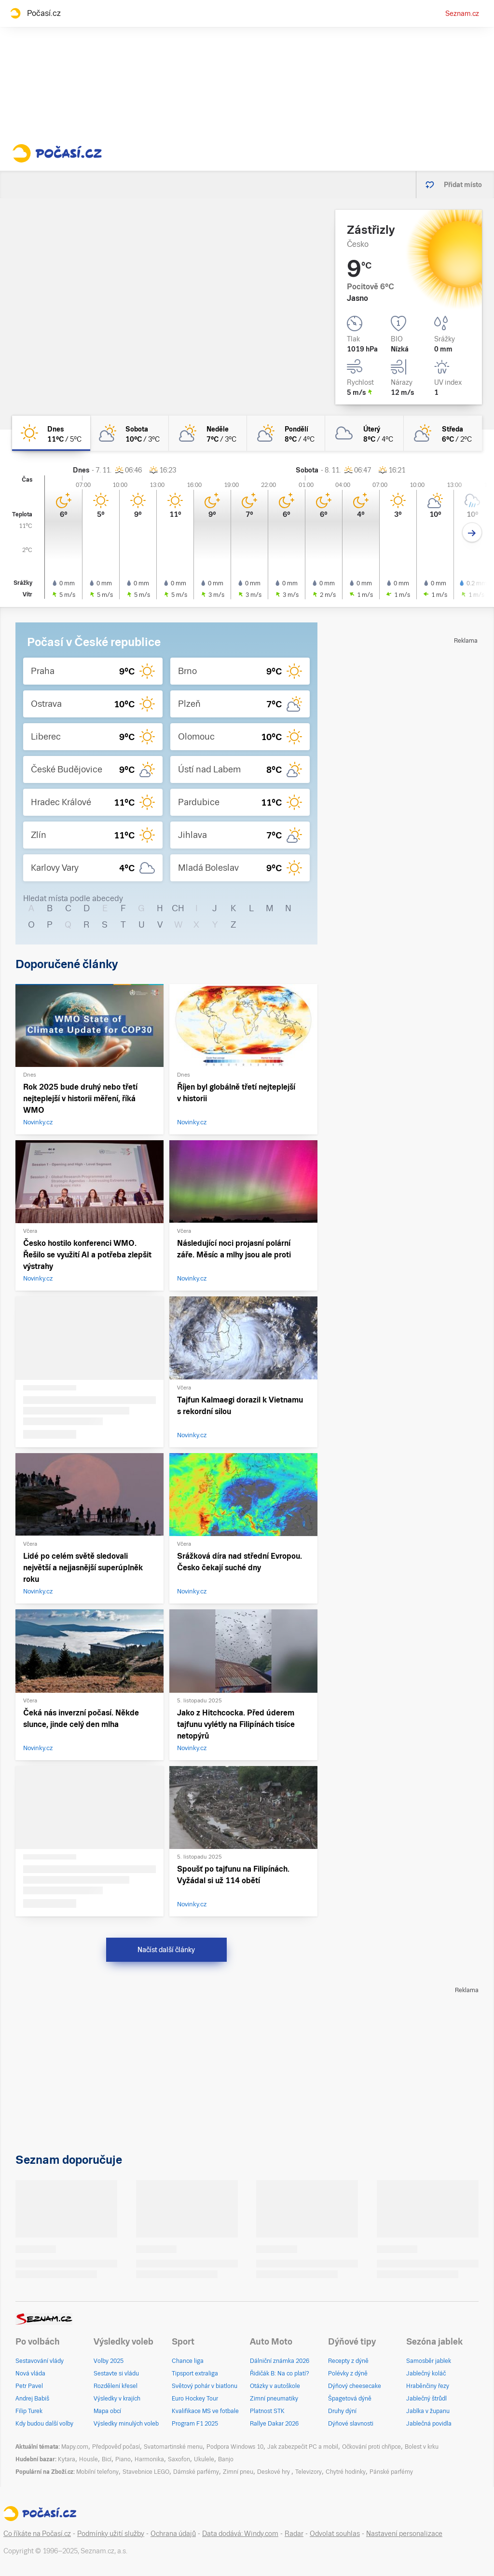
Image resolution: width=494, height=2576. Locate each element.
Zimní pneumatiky (274, 2398)
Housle (88, 2459)
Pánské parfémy (391, 2471)
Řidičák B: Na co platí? (279, 2373)
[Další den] (472, 532)
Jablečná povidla (429, 2423)
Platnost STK (267, 2411)
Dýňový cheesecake (354, 2386)
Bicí (106, 2459)
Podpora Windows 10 (234, 2446)
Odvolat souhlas (335, 2533)
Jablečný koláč (426, 2373)
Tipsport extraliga (195, 2373)
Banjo (225, 2459)
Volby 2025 (109, 2361)
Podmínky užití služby (110, 2533)
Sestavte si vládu (116, 2373)
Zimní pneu (238, 2471)
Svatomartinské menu (173, 2446)
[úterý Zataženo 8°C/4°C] (364, 433)
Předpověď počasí (116, 2446)
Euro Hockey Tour (195, 2398)
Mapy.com (74, 2446)
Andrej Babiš (32, 2398)
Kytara (66, 2459)
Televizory (308, 2471)
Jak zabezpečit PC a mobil (302, 2446)
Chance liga (188, 2361)
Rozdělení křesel (115, 2386)
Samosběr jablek (428, 2361)
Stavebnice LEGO (146, 2471)
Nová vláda (30, 2373)
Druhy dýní (342, 2411)
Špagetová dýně (349, 2398)
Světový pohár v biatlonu (204, 2386)
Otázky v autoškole (275, 2386)
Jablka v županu (428, 2411)
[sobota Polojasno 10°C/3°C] (129, 433)
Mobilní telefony (97, 2471)
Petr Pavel (29, 2386)
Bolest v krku (422, 2446)
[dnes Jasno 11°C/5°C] (51, 433)
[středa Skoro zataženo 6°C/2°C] (443, 433)
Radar (294, 2533)
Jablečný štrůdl (426, 2398)
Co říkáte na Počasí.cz (37, 2533)
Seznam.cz (462, 13)
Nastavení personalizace (404, 2533)
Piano (123, 2459)
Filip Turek (28, 2411)
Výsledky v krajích (117, 2398)
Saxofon (179, 2459)
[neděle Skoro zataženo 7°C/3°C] (208, 433)
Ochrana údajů (173, 2533)
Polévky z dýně (348, 2373)
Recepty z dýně (348, 2361)
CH (178, 908)
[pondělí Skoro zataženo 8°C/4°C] (286, 433)
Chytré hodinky (346, 2471)
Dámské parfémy (196, 2471)
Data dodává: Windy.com (240, 2533)
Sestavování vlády (39, 2361)
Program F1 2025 (195, 2423)
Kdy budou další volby (44, 2423)
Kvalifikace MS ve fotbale (205, 2411)
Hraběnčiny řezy (427, 2386)
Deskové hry (274, 2471)
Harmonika (149, 2459)
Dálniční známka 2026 (279, 2361)
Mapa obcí (107, 2411)
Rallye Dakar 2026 (274, 2423)
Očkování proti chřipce (371, 2446)
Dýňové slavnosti (350, 2423)
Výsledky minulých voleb (126, 2423)
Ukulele (204, 2459)
